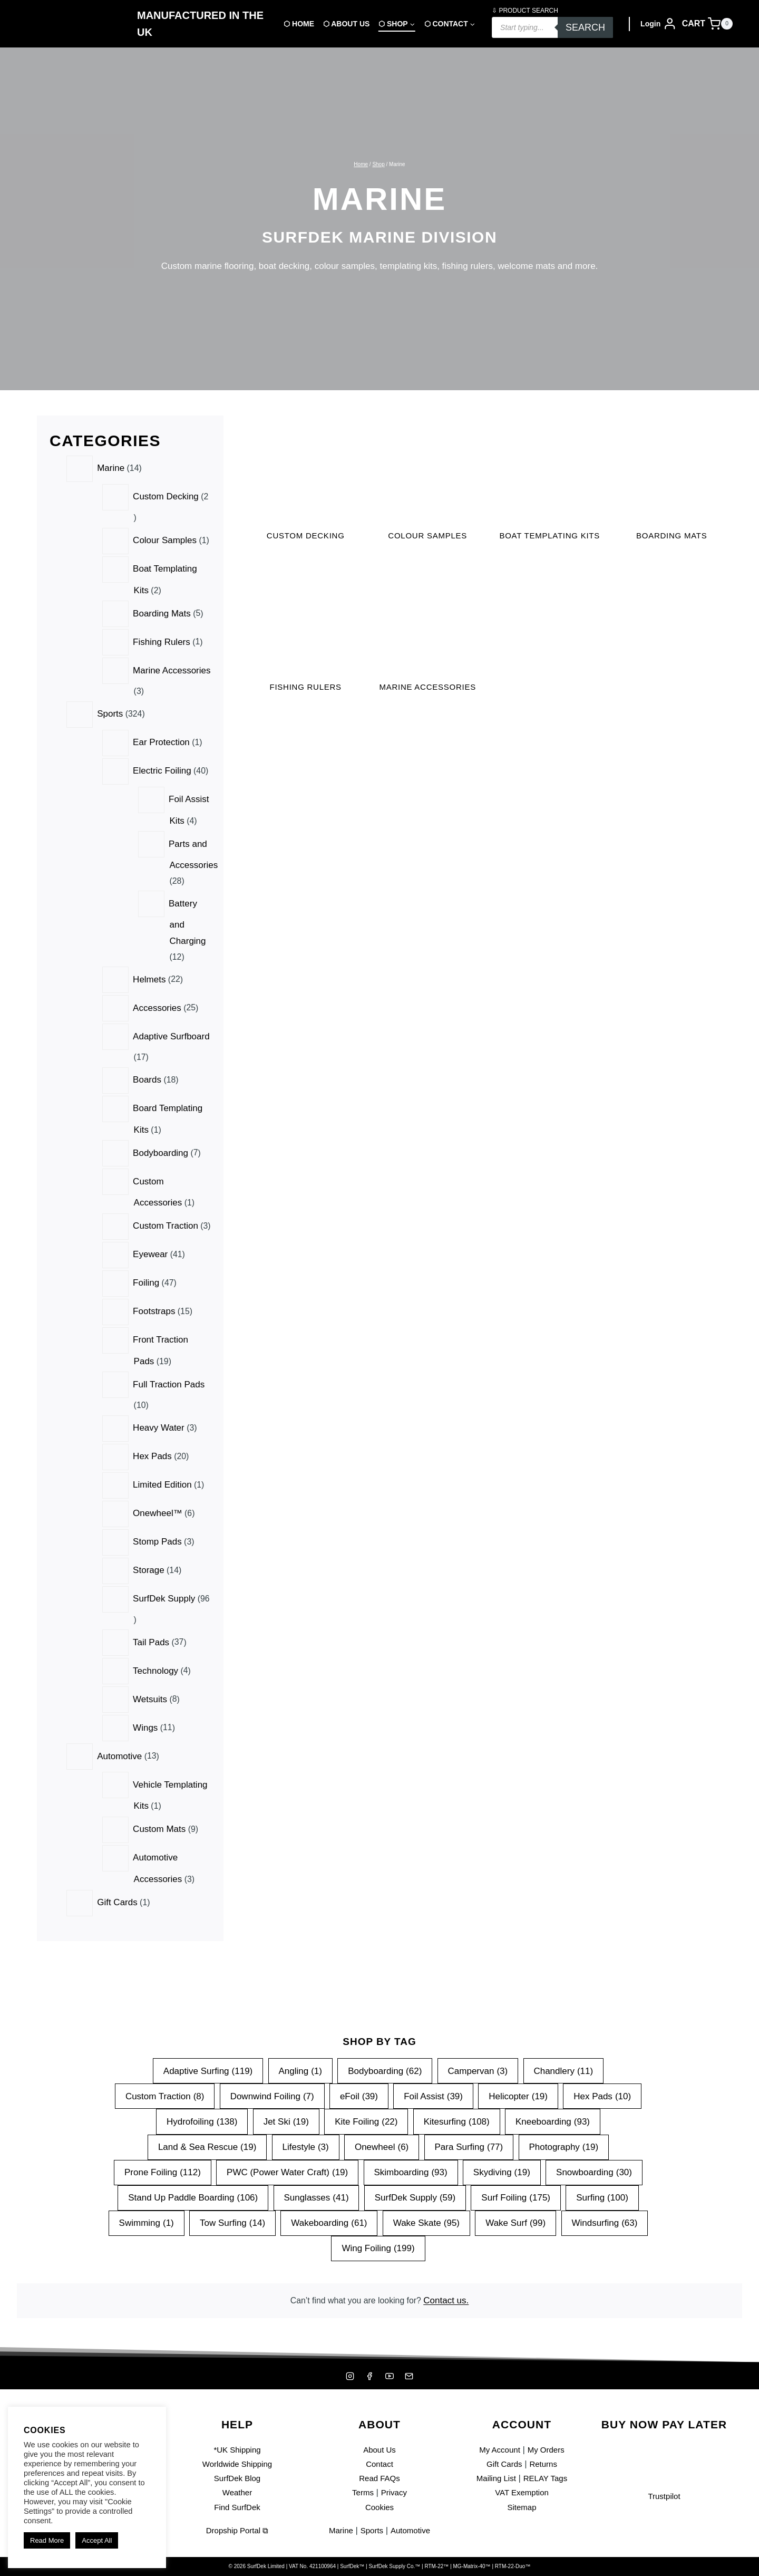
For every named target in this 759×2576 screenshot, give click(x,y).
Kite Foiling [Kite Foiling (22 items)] (366, 2117)
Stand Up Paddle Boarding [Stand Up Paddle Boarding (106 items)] (193, 2193)
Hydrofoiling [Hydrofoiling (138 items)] (201, 2117)
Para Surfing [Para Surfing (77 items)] (469, 2143)
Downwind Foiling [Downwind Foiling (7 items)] (272, 2092)
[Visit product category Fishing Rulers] (305, 649)
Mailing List (493, 2478)
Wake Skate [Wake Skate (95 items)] (426, 2219)
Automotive (413, 2530)
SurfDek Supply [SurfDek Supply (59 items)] (415, 2193)
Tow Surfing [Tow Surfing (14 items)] (232, 2219)
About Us (379, 2450)
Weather (237, 2492)
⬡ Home (299, 24)
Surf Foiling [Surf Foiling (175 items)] (516, 2193)
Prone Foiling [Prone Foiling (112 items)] (162, 2168)
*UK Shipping (237, 2450)
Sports (371, 2530)
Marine (337, 2530)
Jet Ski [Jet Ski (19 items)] (285, 2117)
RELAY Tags (548, 2478)
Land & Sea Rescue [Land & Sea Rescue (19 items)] (207, 2143)
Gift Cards (502, 2464)
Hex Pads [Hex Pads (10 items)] (602, 2092)
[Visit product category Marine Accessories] (427, 656)
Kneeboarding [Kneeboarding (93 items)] (553, 2117)
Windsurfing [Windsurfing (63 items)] (605, 2219)
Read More (47, 2540)
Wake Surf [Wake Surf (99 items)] (516, 2219)
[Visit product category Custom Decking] (305, 482)
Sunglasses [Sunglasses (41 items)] (316, 2193)
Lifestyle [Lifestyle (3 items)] (305, 2143)
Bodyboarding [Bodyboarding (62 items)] (385, 2066)
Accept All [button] (97, 2540)
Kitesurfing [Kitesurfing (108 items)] (457, 2117)
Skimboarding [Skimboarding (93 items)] (410, 2168)
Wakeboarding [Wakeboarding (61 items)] (329, 2219)
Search (585, 27)
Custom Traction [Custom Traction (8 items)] (164, 2092)
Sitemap (521, 2507)
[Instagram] (348, 2376)
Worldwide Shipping (237, 2464)
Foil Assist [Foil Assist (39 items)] (433, 2092)
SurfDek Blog (237, 2478)
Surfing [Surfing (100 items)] (603, 2193)
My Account (497, 2450)
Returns (545, 2464)
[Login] (658, 24)
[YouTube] (390, 2376)
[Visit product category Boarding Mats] (671, 482)
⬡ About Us (346, 24)
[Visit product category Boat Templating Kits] (549, 489)
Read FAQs (379, 2478)
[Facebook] (369, 2376)
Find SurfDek (237, 2507)
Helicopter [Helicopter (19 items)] (518, 2092)
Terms (361, 2492)
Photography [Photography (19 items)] (564, 2143)
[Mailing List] (411, 2376)
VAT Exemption (521, 2492)
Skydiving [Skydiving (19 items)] (501, 2168)
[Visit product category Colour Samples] (427, 482)
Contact (379, 2464)
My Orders (548, 2450)
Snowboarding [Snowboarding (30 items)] (594, 2168)
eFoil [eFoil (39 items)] (359, 2092)
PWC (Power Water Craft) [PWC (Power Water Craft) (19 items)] (287, 2168)
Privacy (395, 2492)
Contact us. (451, 2298)
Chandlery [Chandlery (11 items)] (563, 2066)
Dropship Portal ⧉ (237, 2530)
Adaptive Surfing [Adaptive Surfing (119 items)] (207, 2066)
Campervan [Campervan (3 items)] (478, 2066)
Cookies (379, 2507)
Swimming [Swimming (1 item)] (146, 2219)
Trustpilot (664, 2496)
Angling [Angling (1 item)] (300, 2066)
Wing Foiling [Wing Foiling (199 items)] (378, 2244)
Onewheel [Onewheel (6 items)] (381, 2143)
